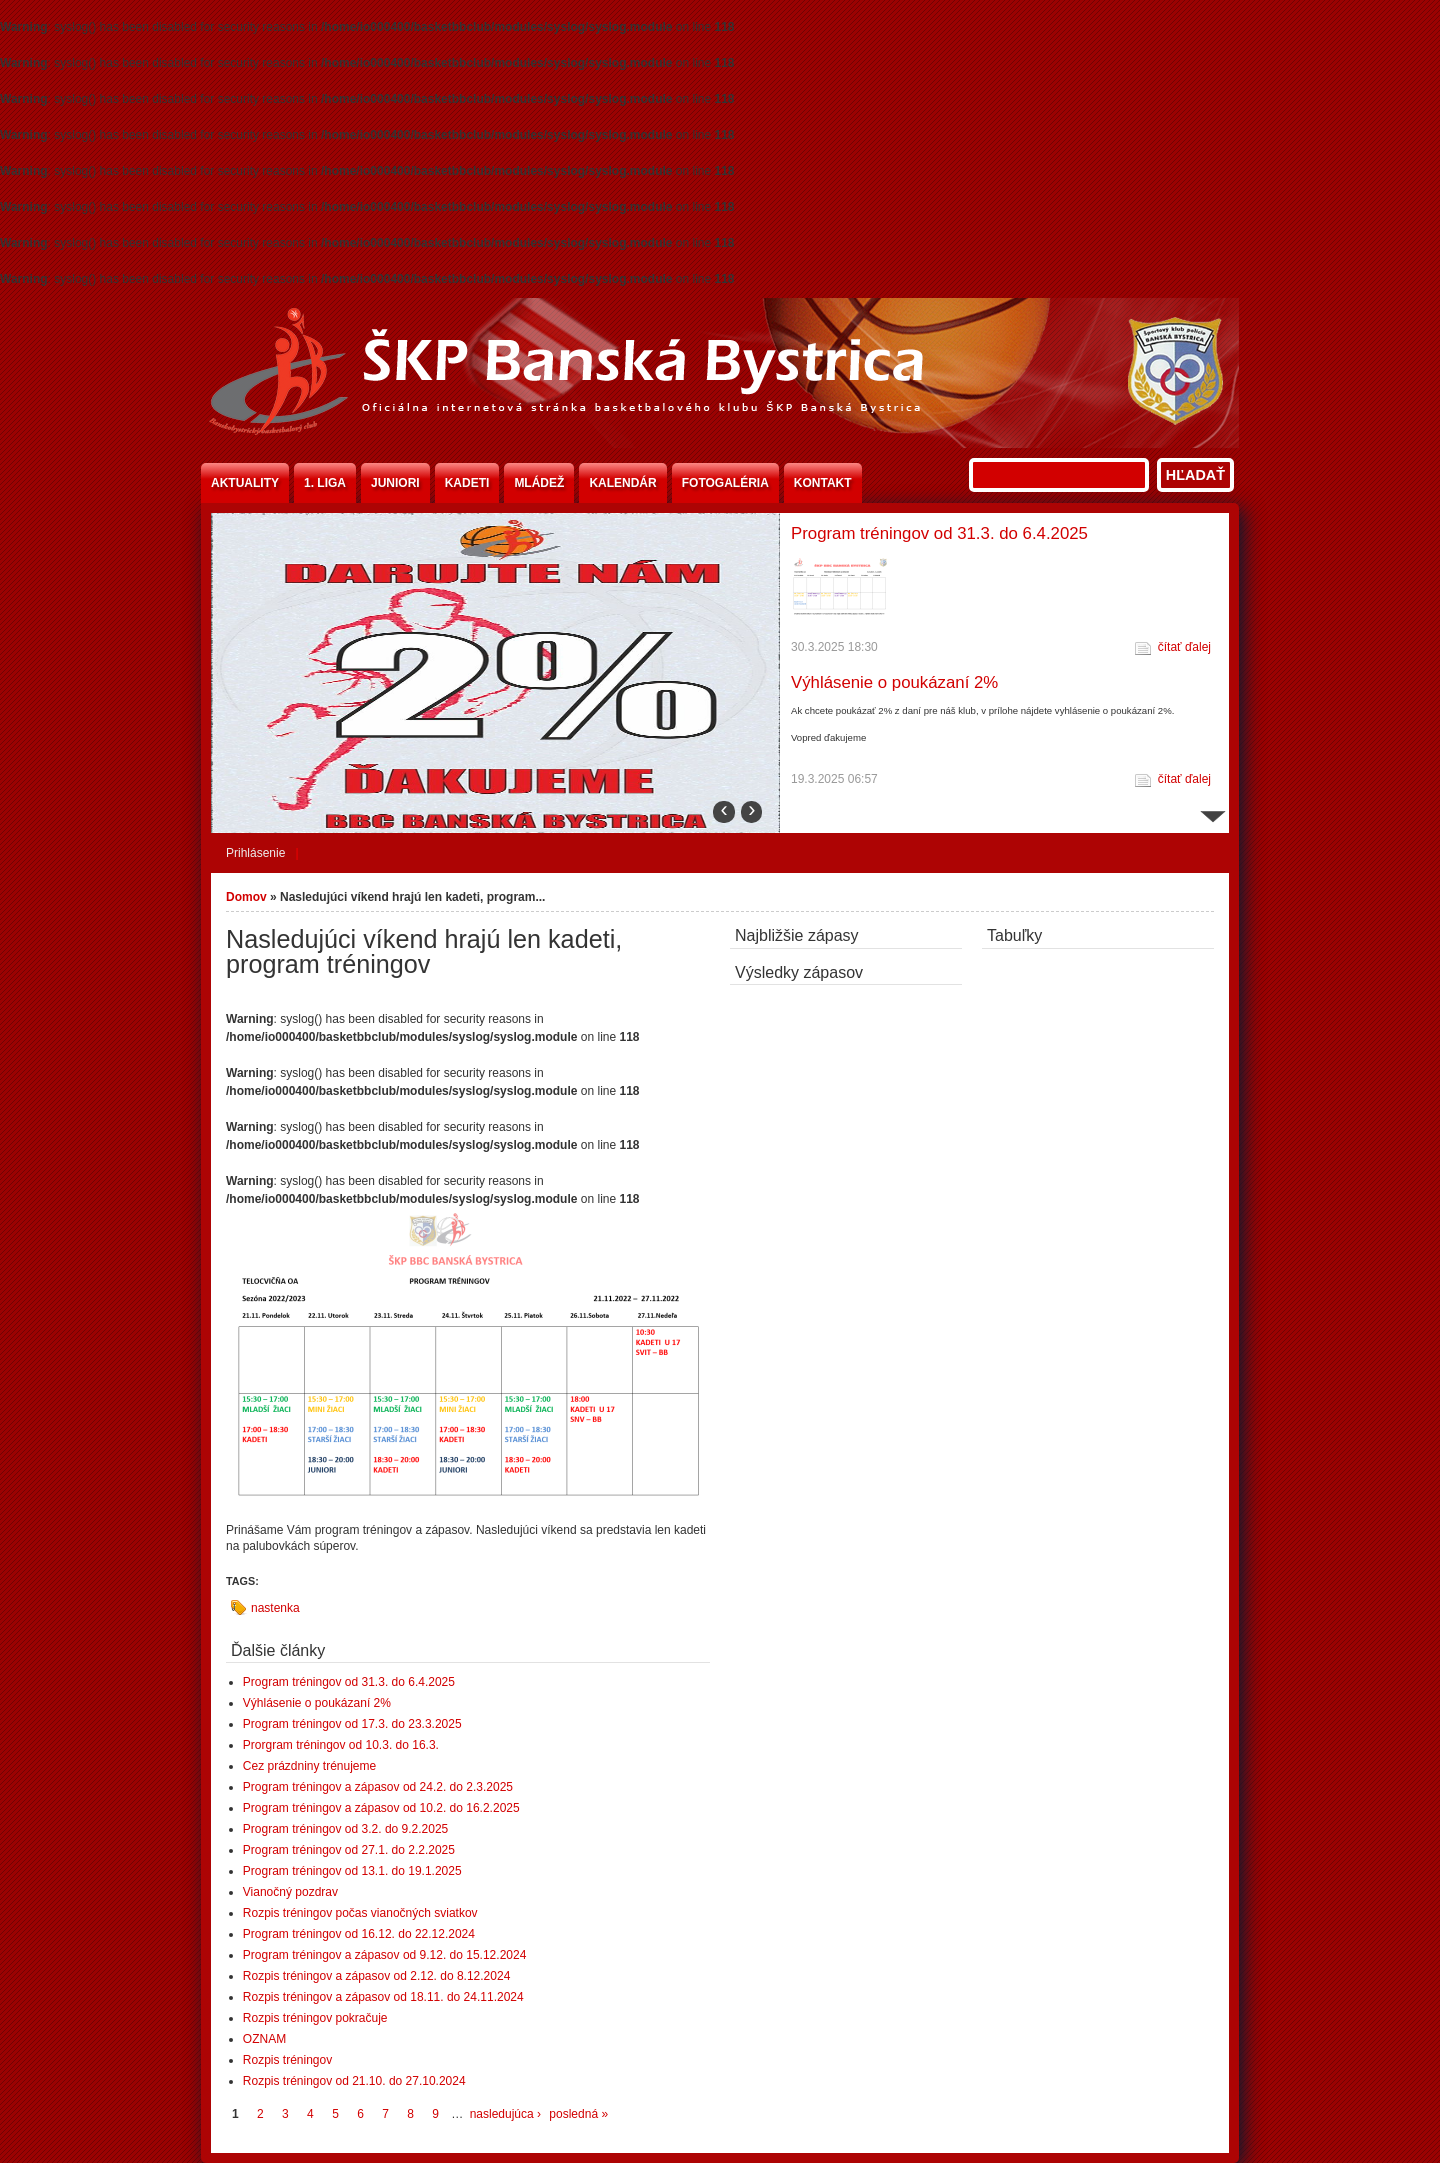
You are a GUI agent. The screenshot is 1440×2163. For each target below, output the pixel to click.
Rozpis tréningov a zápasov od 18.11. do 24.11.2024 (383, 1997)
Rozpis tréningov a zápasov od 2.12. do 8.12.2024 (377, 1976)
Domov (246, 897)
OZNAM (264, 2039)
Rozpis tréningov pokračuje (315, 2018)
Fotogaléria (725, 483)
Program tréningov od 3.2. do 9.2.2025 (345, 1829)
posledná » (578, 2114)
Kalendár (622, 483)
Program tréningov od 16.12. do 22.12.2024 (359, 1934)
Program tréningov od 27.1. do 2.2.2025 (349, 1850)
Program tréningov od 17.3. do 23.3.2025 (352, 1724)
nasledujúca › (505, 2114)
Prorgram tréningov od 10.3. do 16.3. (341, 1745)
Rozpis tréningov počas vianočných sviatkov (360, 1913)
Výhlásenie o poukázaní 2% (894, 682)
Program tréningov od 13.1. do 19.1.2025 (352, 1871)
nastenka (275, 1608)
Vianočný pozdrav (290, 1892)
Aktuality (245, 483)
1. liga (325, 483)
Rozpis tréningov (287, 2060)
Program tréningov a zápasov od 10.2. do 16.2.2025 (381, 1808)
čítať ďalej (1184, 647)
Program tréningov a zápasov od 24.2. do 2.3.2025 (378, 1787)
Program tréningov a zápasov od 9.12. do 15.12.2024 (385, 1955)
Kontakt (823, 483)
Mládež (539, 483)
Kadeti (467, 483)
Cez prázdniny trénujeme (309, 1766)
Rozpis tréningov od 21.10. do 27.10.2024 (354, 2081)
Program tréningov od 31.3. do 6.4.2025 (939, 533)
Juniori (395, 483)
